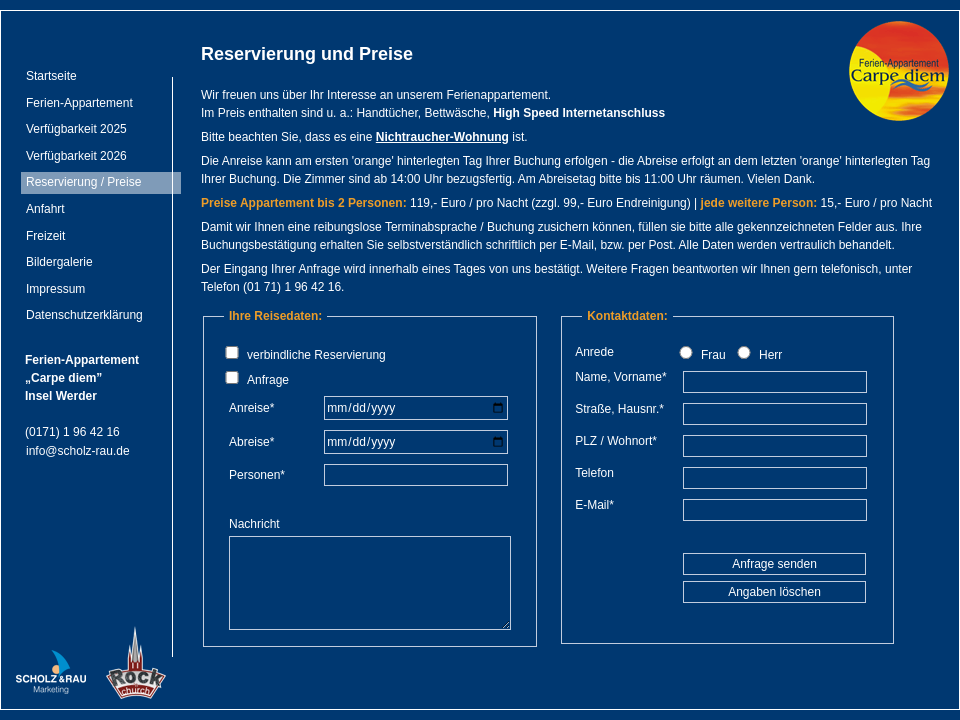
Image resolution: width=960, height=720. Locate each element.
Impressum (55, 289)
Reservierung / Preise (83, 182)
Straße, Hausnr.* (619, 409)
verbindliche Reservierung (316, 355)
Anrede (594, 352)
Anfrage (268, 380)
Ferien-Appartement (79, 103)
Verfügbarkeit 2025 (76, 129)
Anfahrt (45, 209)
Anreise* (251, 408)
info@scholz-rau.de (78, 451)
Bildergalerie (59, 262)
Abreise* (251, 442)
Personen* (257, 475)
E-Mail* (594, 505)
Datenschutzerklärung (84, 315)
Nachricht (256, 524)
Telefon (594, 473)
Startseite (51, 76)
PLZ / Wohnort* (616, 441)
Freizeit (45, 236)
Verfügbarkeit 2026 (76, 156)
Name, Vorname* (620, 377)
